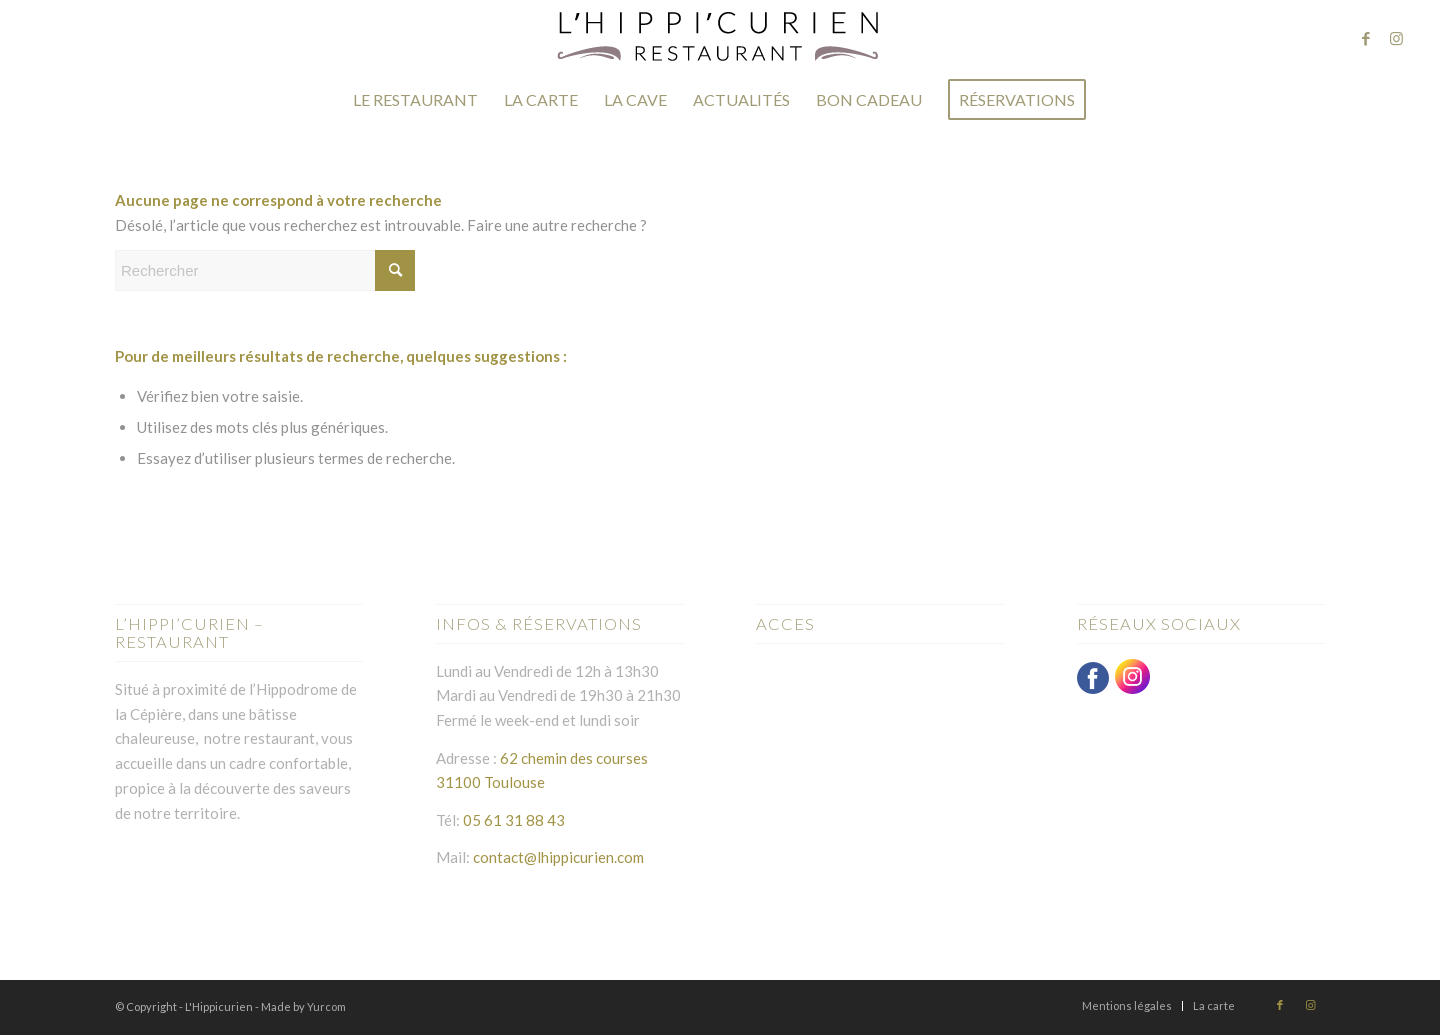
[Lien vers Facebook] (1366, 38)
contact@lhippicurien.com (557, 857)
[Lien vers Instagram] (1396, 38)
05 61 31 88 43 (514, 820)
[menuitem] (415, 100)
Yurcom (326, 1006)
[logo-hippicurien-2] (720, 37)
